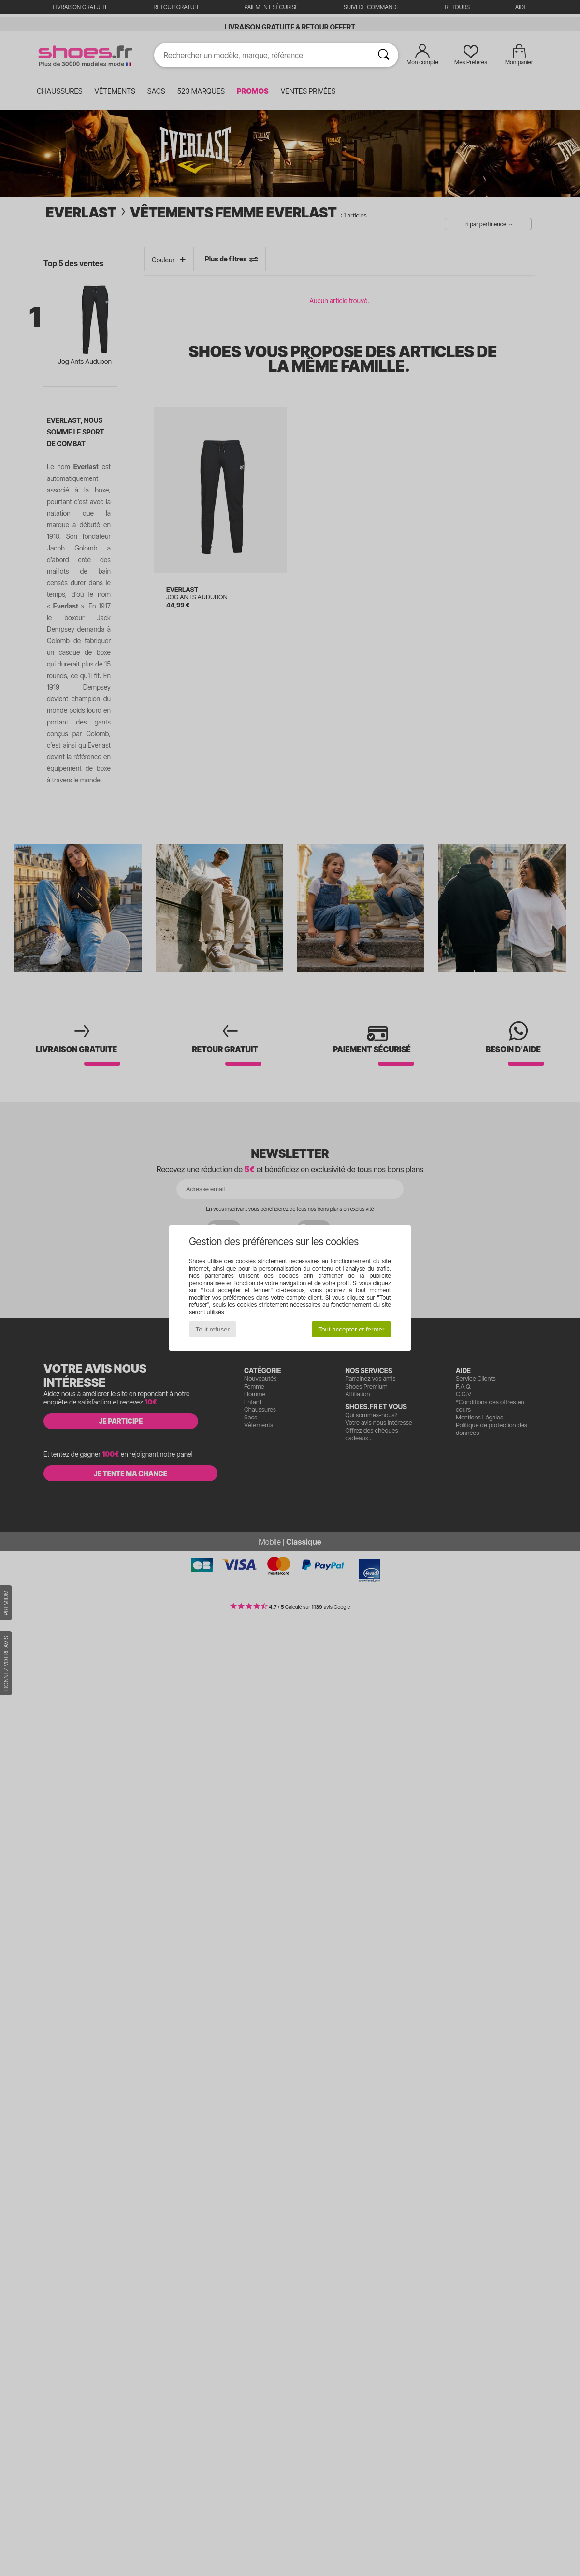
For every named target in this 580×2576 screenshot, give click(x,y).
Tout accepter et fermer (351, 1329)
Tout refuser (213, 1329)
